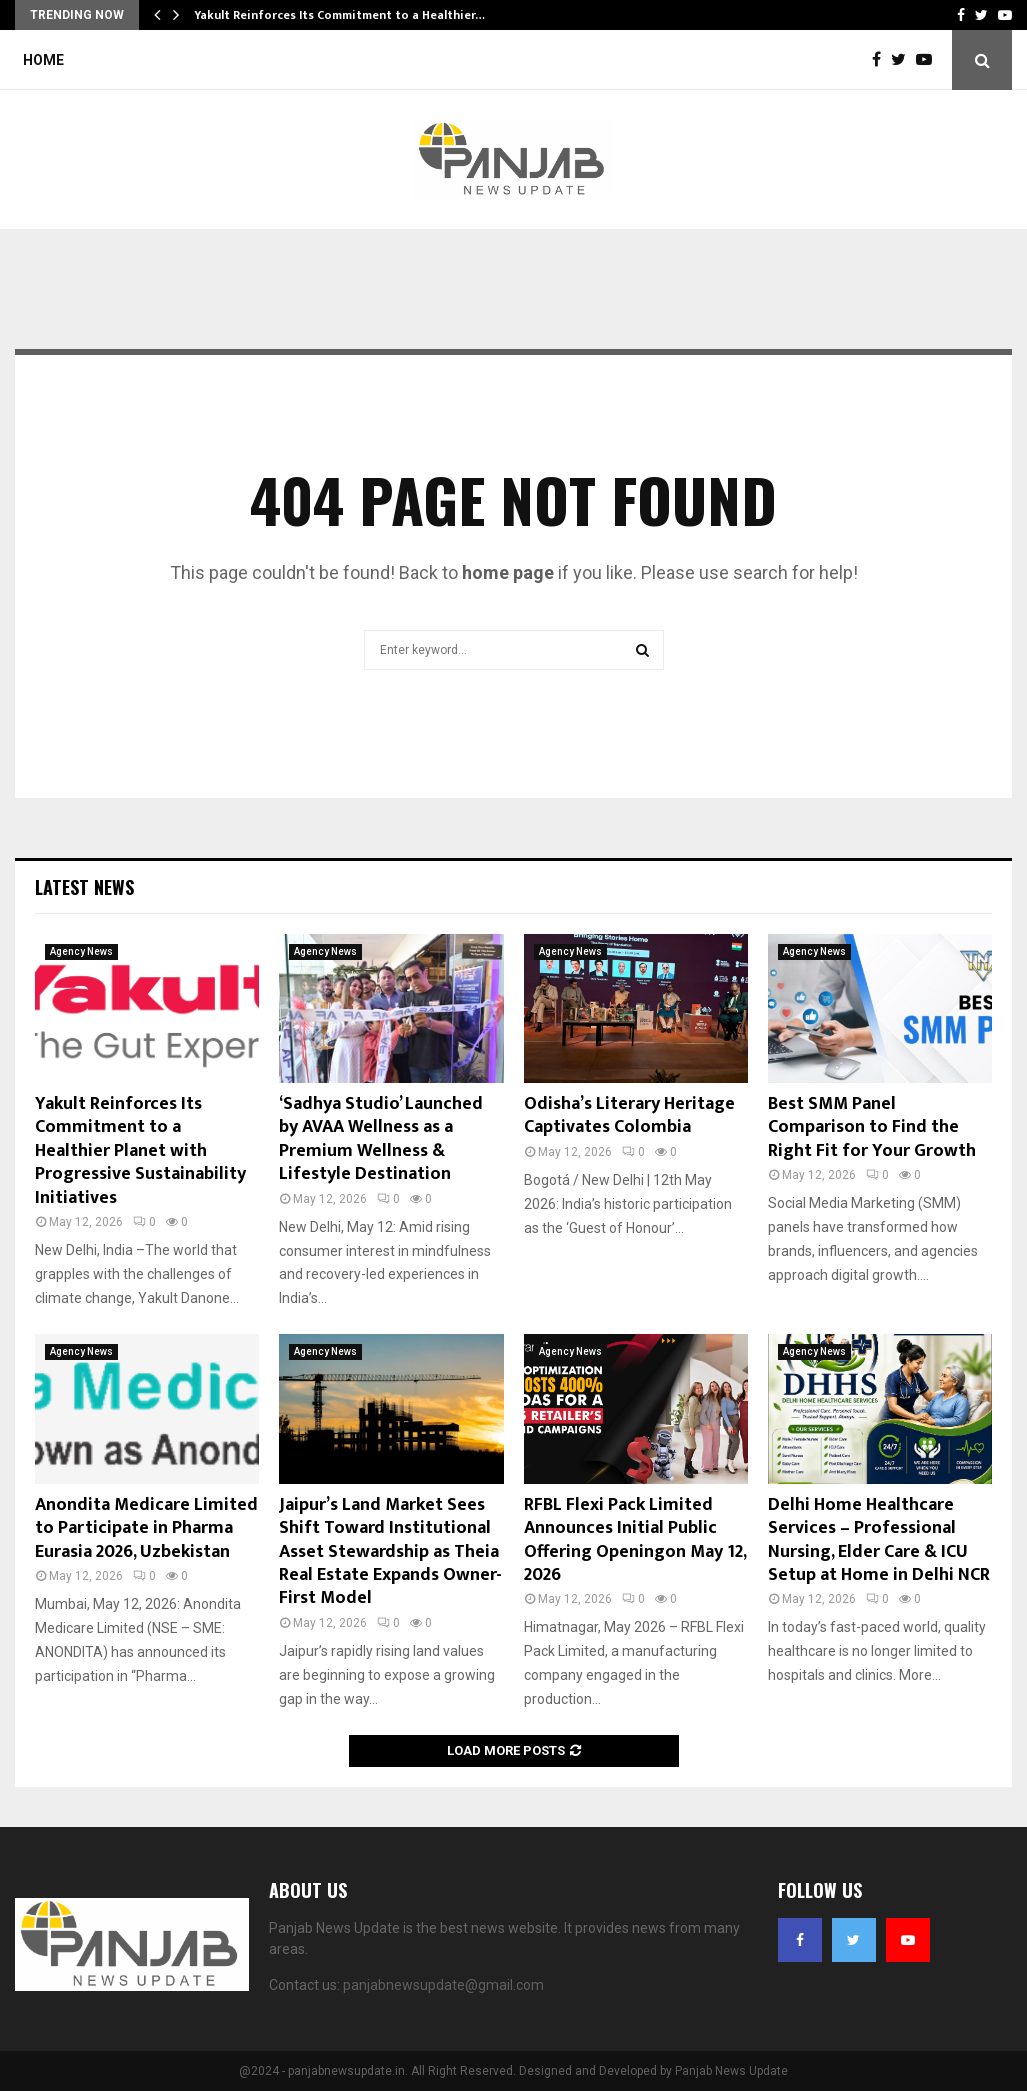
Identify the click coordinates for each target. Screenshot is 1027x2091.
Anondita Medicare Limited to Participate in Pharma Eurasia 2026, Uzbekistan (146, 1528)
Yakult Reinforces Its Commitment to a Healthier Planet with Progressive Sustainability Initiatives (140, 1151)
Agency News (81, 951)
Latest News (84, 887)
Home (43, 60)
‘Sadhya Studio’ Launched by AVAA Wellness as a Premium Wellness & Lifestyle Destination (381, 1139)
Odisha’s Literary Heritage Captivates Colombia (629, 1115)
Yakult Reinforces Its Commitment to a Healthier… (339, 15)
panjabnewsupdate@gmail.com (443, 1985)
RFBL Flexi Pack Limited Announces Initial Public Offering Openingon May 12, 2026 (635, 1540)
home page (508, 572)
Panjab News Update (731, 2071)
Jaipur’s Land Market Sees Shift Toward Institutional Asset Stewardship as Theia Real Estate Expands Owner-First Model (390, 1552)
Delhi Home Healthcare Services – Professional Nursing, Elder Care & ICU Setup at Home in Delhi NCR (879, 1540)
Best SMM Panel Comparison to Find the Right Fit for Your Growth (872, 1127)
